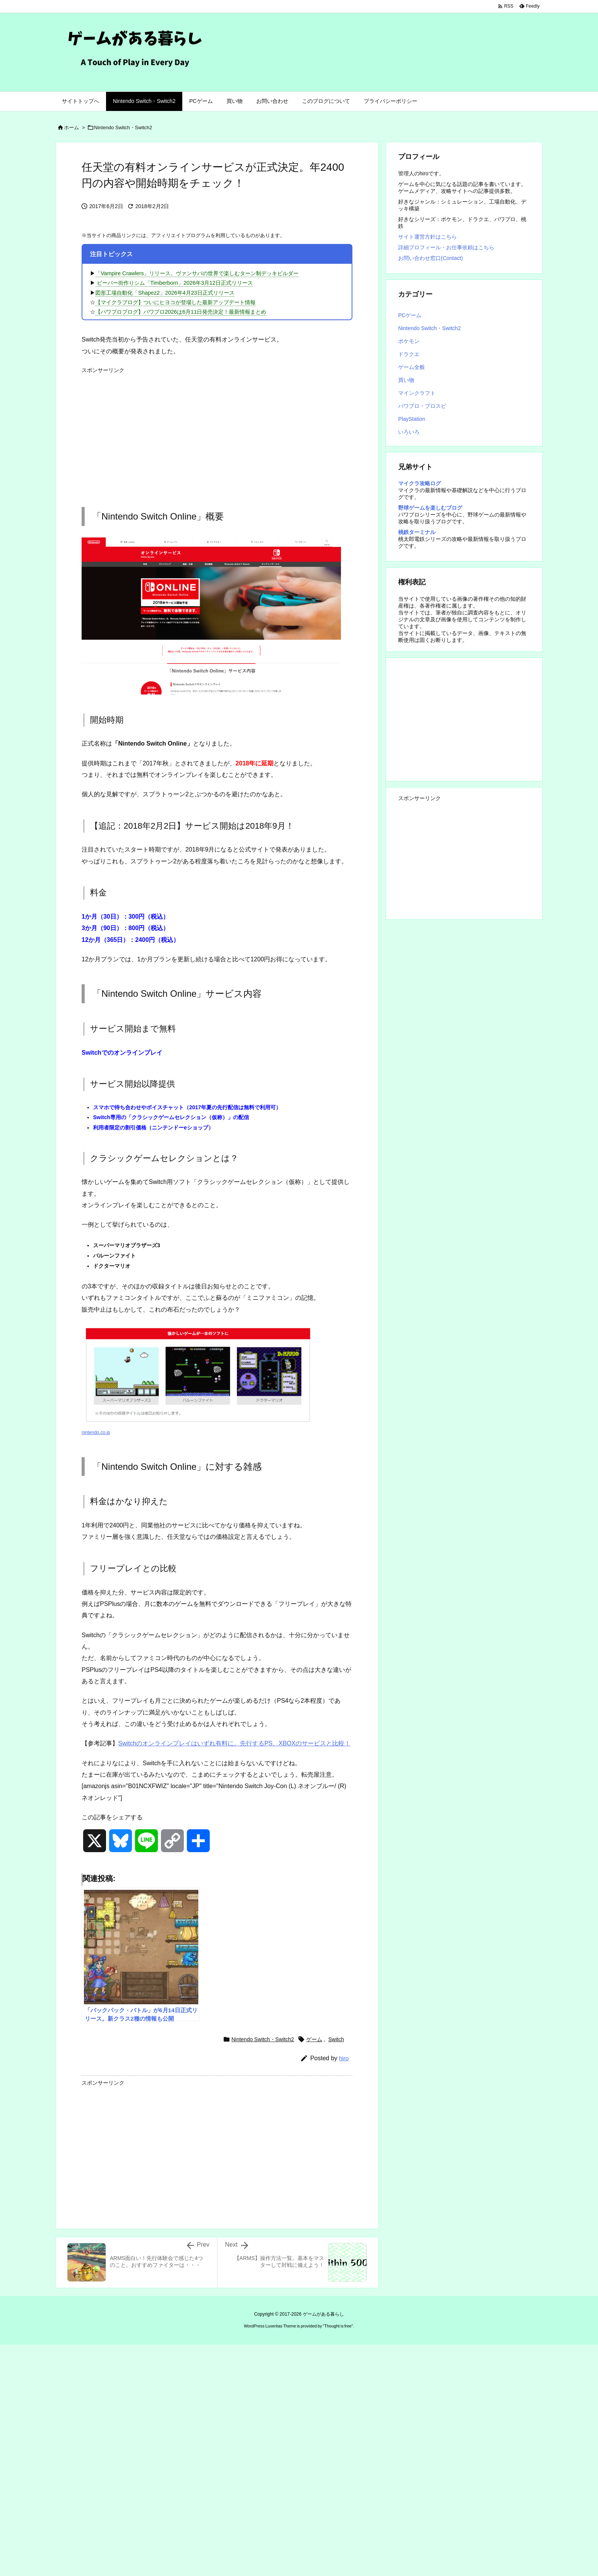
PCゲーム (409, 315)
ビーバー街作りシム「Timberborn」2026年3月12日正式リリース (174, 283)
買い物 (406, 380)
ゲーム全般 (411, 367)
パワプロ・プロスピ (422, 406)
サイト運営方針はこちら (427, 237)
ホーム (71, 127)
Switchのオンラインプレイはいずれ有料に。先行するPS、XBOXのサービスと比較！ (234, 1743)
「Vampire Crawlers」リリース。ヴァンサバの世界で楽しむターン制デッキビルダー (197, 273)
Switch (336, 2039)
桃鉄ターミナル (417, 532)
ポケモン (409, 341)
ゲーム (314, 2039)
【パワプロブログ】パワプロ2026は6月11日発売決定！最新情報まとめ (180, 312)
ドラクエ (409, 354)
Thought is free (337, 2326)
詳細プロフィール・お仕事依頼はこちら (446, 247)
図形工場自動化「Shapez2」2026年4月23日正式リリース (165, 293)
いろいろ (409, 432)
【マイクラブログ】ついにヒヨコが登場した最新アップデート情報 (175, 302)
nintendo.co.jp (96, 1432)
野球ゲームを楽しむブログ (430, 508)
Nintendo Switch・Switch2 (123, 127)
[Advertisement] (217, 430)
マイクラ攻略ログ (419, 483)
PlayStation (411, 419)
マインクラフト (417, 393)
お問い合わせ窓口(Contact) (430, 258)
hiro (344, 2058)
